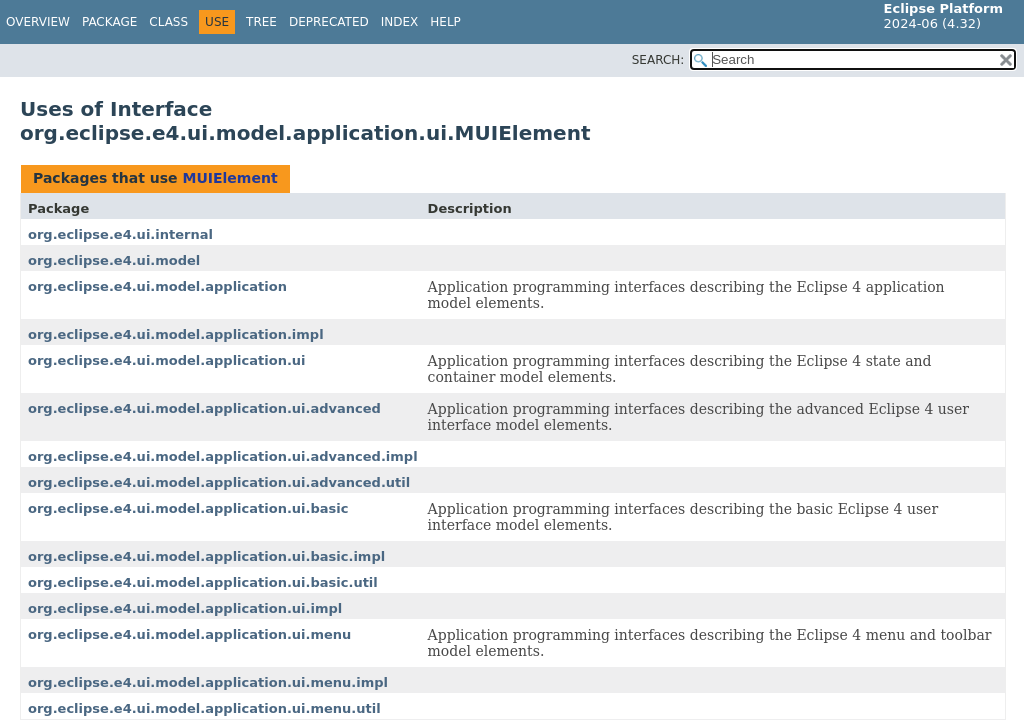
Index (400, 22)
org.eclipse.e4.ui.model (114, 260)
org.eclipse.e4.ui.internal (120, 234)
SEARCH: (658, 60)
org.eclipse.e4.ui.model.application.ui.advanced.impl (223, 456)
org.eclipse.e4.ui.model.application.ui (167, 360)
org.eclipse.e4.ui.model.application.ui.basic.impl (206, 556)
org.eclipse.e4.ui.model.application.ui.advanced (204, 408)
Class (168, 22)
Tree (261, 22)
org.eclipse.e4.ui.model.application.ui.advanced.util (219, 482)
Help (445, 22)
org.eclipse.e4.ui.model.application (157, 286)
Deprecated (329, 22)
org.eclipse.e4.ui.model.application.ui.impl (185, 608)
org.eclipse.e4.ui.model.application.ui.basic (188, 508)
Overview (38, 22)
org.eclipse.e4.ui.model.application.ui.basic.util (203, 582)
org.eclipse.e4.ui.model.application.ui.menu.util (204, 708)
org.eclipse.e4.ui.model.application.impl (176, 334)
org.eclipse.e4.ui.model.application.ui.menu (189, 634)
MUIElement (229, 178)
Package (109, 22)
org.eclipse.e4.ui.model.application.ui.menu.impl (208, 682)
